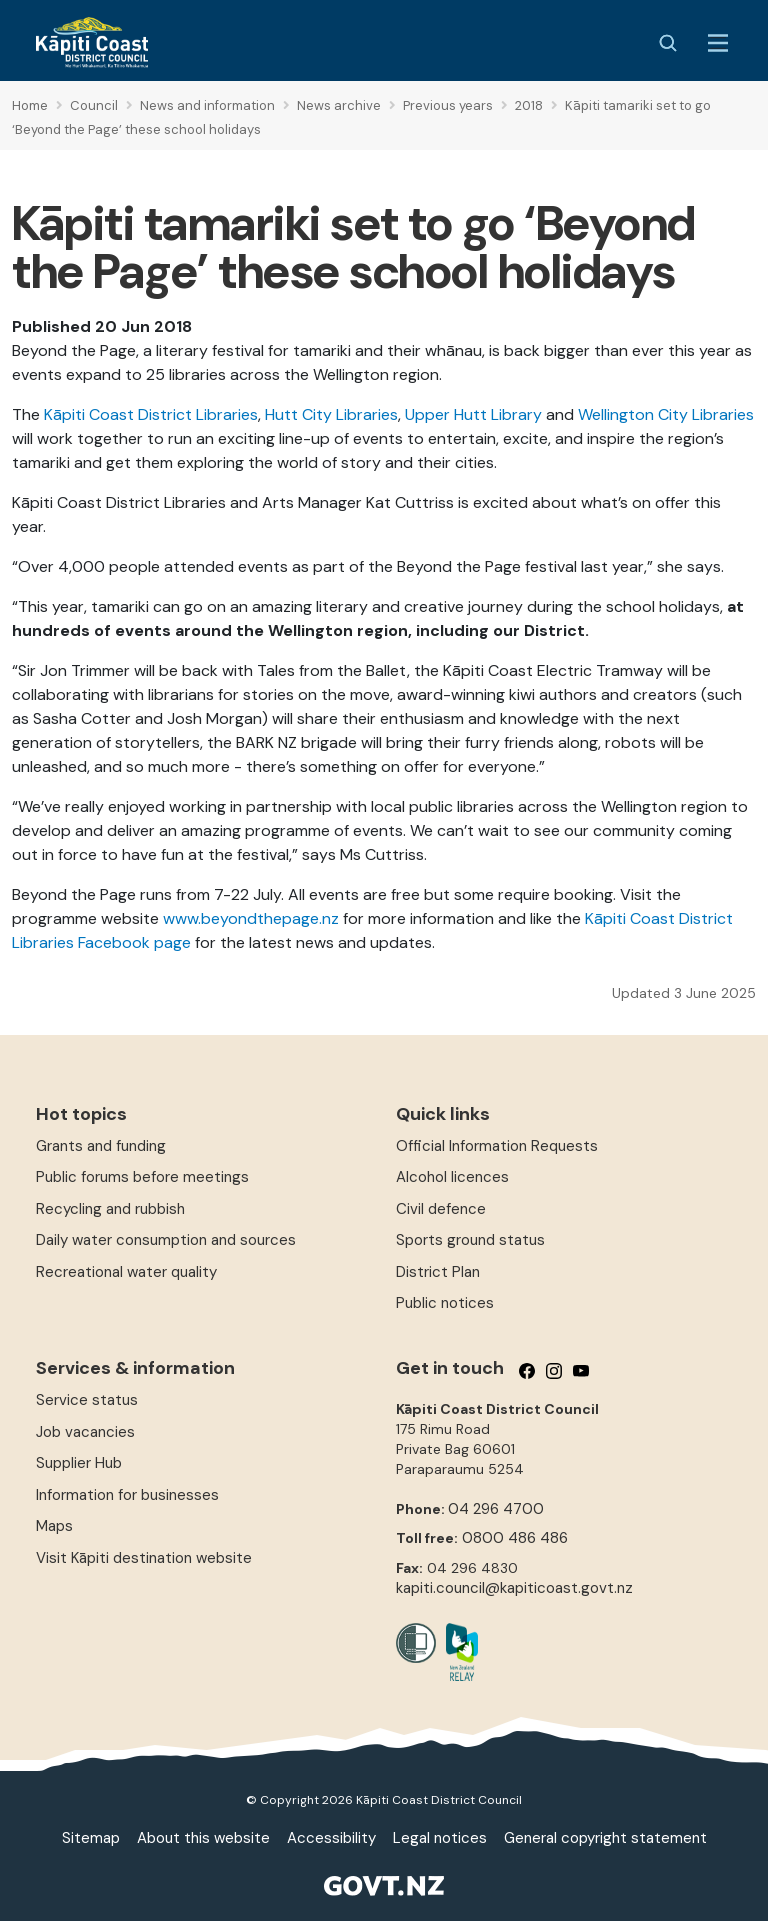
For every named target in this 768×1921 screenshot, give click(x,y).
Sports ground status (470, 1240)
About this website (203, 1838)
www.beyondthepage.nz (251, 918)
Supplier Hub (79, 1463)
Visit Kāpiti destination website (144, 1558)
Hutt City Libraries (331, 414)
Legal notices (440, 1838)
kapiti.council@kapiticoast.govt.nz (514, 1588)
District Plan (438, 1272)
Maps (54, 1526)
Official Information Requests (497, 1146)
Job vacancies (85, 1432)
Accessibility (331, 1838)
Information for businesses (127, 1495)
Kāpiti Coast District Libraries (151, 414)
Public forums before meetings (142, 1177)
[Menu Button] (718, 43)
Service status (87, 1400)
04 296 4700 (496, 1509)
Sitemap (91, 1838)
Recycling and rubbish (110, 1209)
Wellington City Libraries (666, 414)
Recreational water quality (126, 1272)
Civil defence (441, 1209)
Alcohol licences (452, 1177)
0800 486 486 (515, 1538)
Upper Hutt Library (473, 414)
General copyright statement (605, 1838)
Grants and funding (101, 1146)
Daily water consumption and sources (166, 1240)
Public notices (445, 1303)
